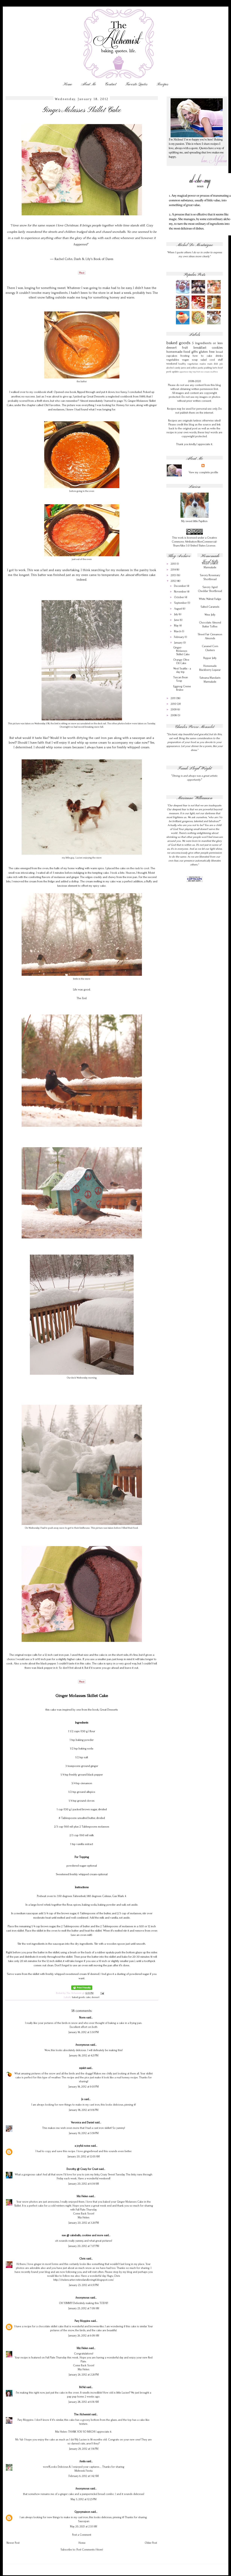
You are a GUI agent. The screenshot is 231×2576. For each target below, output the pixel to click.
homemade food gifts (182, 351)
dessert (95, 1997)
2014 (173, 569)
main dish (212, 363)
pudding (208, 367)
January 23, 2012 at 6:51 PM (83, 2285)
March (178, 631)
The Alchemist (82, 2414)
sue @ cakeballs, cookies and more (82, 2235)
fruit (185, 347)
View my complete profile (203, 472)
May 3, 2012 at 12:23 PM (83, 2499)
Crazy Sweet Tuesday (112, 2174)
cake (88, 1997)
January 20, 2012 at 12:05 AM (83, 2156)
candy (177, 367)
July (176, 614)
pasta (200, 367)
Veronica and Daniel (82, 2122)
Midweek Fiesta (83, 2470)
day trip (192, 372)
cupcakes (171, 355)
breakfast (199, 347)
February (179, 637)
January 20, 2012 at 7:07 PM (83, 2246)
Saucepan (83, 2521)
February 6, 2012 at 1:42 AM (84, 2476)
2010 (174, 703)
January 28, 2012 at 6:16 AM (83, 2401)
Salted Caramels (210, 606)
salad (204, 359)
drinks (219, 355)
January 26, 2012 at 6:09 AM (83, 2335)
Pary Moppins (82, 2321)
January (178, 642)
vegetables (172, 359)
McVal (82, 2387)
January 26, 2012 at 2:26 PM (84, 2374)
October (179, 597)
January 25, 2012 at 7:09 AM (83, 2308)
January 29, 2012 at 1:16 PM (83, 2448)
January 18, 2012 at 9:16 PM (83, 2110)
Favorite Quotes (136, 84)
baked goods (78, 1997)
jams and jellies (189, 367)
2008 (174, 715)
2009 (174, 709)
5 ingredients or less (207, 343)
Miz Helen (82, 2196)
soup (195, 359)
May (176, 625)
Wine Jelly (209, 614)
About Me (88, 84)
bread (219, 351)
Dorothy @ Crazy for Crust (82, 2169)
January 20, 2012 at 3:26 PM (83, 2222)
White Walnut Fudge (210, 599)
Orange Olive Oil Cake (181, 661)
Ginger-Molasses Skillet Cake (181, 651)
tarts (215, 367)
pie (221, 363)
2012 (174, 581)
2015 (174, 563)
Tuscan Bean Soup (180, 679)
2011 (173, 698)
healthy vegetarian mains (192, 363)
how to (198, 355)
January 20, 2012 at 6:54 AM (83, 2183)
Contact (110, 84)
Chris (82, 2258)
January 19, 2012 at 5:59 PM (83, 2133)
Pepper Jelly (210, 658)
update (175, 371)
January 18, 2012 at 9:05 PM (83, 2086)
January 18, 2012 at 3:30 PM (83, 2032)
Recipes (162, 84)
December (180, 586)
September (181, 602)
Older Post (151, 2542)
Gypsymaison (82, 2511)
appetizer (184, 372)
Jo (82, 2099)
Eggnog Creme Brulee (182, 688)
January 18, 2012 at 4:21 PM (83, 2055)
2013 (174, 575)
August (178, 608)
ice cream (205, 372)
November (180, 591)
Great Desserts (96, 396)
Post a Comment (81, 2534)
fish (198, 372)
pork (168, 371)
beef (220, 367)
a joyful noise (82, 2145)
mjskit (82, 2068)
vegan (185, 359)
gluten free (207, 351)
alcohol (170, 367)
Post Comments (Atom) (89, 2549)
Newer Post (13, 2542)
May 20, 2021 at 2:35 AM (83, 2526)
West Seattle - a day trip (182, 670)
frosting (184, 355)
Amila (82, 2461)
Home (67, 84)
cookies (217, 347)
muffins (214, 372)
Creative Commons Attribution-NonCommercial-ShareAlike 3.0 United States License (194, 541)
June (177, 620)
